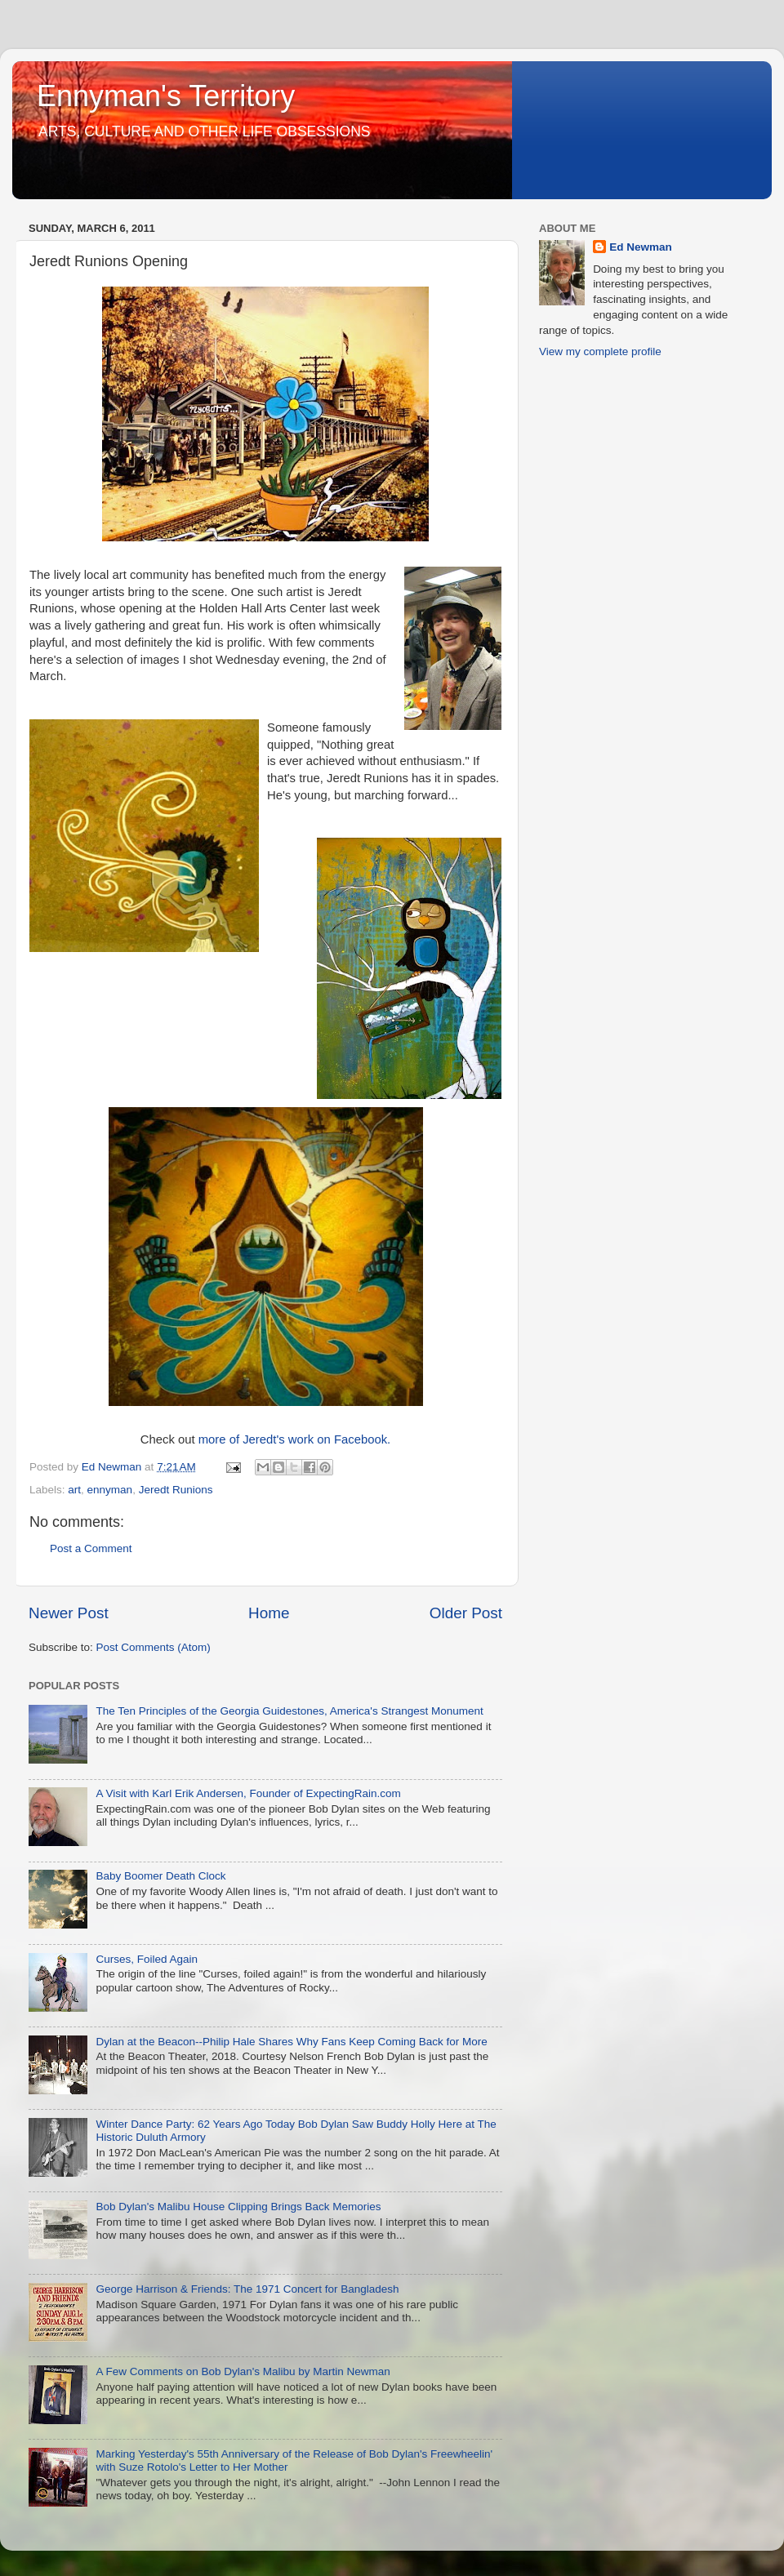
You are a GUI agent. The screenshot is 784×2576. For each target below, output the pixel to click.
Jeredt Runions (176, 1490)
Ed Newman (640, 247)
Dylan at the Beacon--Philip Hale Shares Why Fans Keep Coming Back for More (291, 2041)
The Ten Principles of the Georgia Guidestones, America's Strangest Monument (289, 1711)
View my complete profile (600, 351)
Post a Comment (91, 1548)
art (74, 1490)
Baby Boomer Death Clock (160, 1876)
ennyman (110, 1490)
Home (268, 1613)
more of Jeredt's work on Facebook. (294, 1439)
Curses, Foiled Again (147, 1959)
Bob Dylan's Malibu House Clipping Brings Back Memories (238, 2206)
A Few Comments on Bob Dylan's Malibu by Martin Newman (243, 2371)
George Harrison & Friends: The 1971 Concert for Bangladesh (247, 2289)
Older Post (466, 1613)
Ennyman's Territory (166, 96)
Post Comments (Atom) (153, 1647)
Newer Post (69, 1613)
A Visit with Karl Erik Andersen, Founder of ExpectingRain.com (248, 1793)
